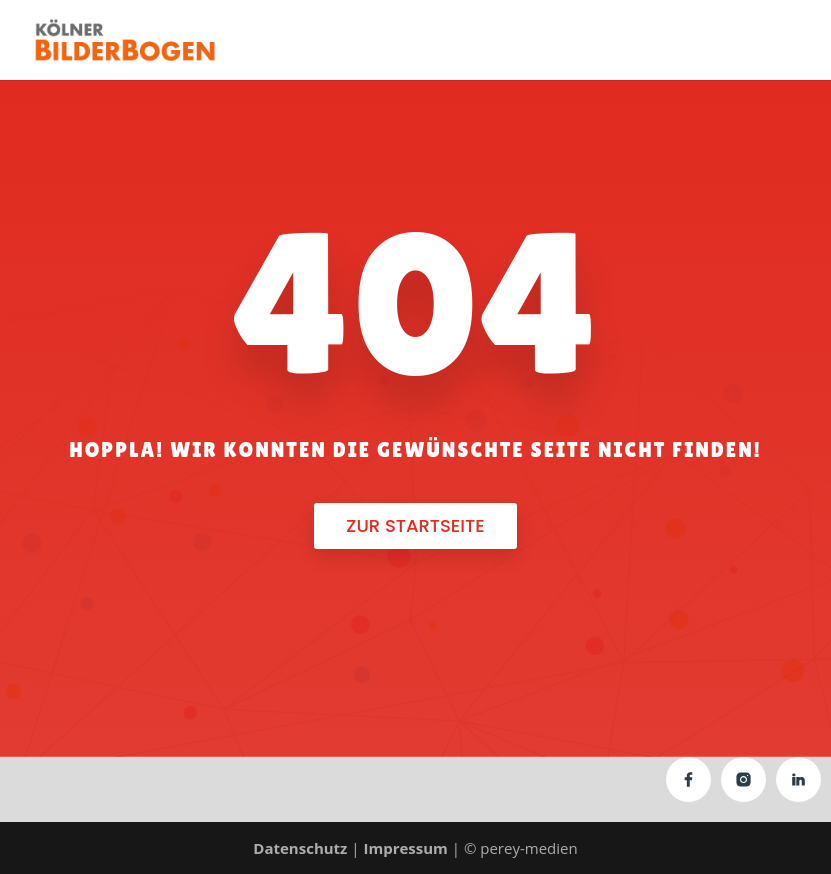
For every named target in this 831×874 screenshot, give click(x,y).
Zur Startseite (415, 525)
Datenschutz (300, 848)
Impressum (405, 848)
